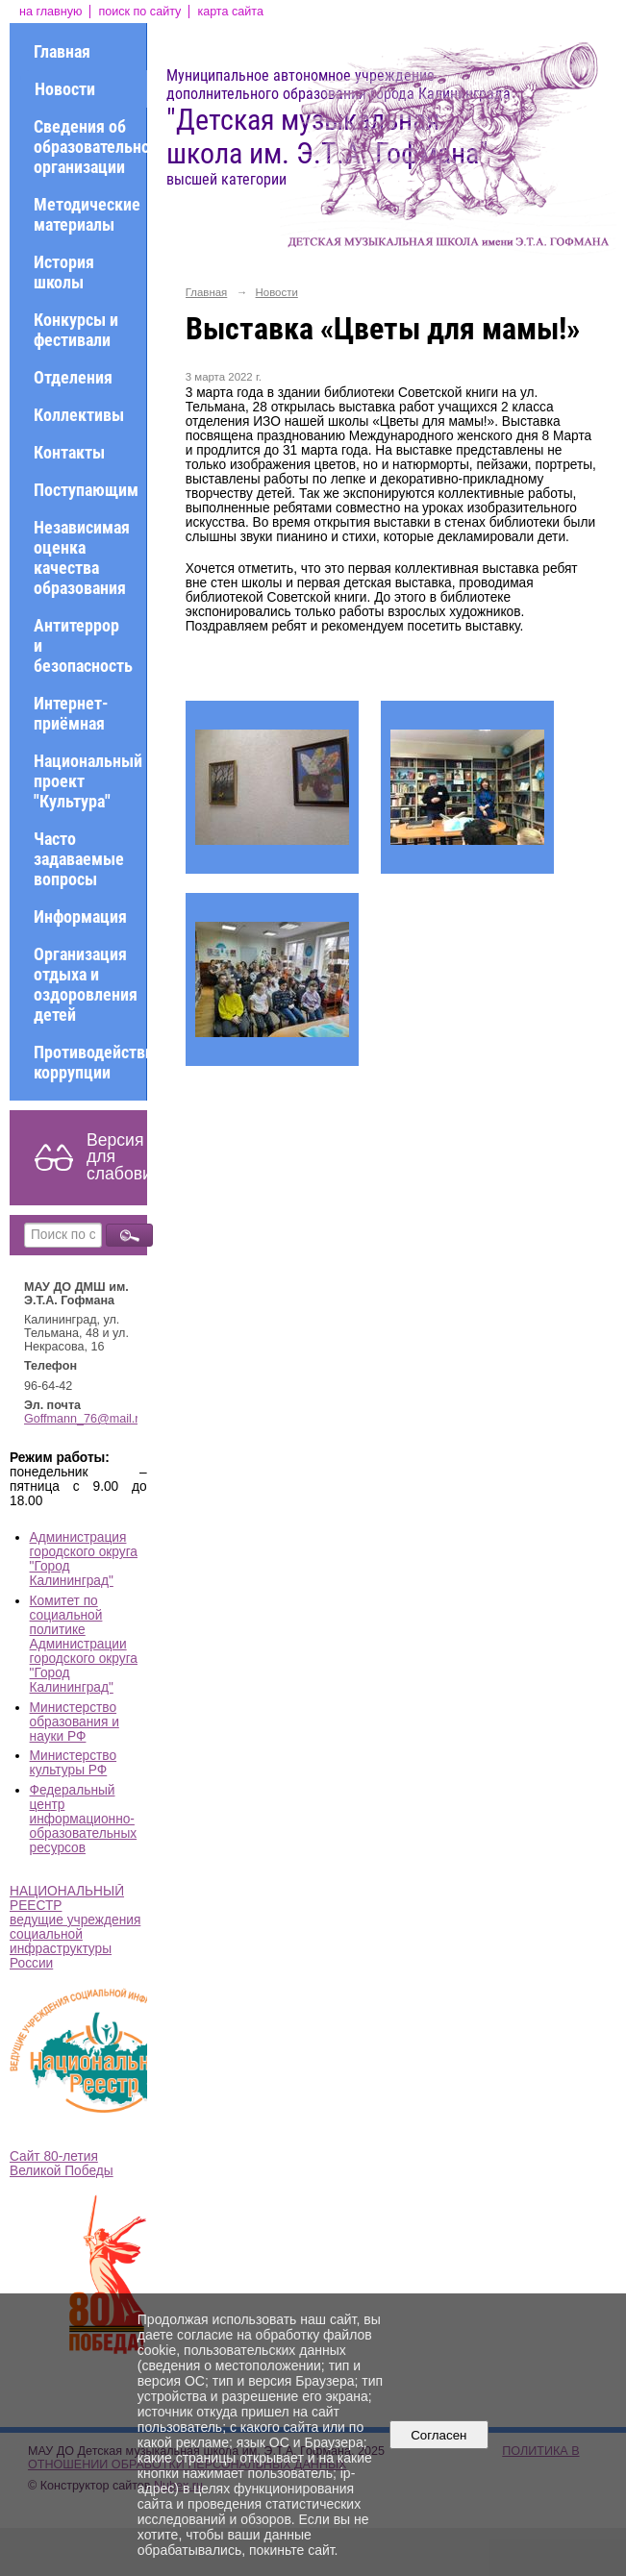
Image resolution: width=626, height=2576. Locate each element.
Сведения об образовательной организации (90, 146)
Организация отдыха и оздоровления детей (86, 984)
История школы (64, 272)
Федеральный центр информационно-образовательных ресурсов (84, 1819)
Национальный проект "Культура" (88, 781)
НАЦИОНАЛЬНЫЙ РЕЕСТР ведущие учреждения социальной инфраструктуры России (75, 1927)
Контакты (69, 452)
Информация (80, 916)
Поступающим (86, 490)
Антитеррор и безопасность (83, 645)
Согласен (439, 2435)
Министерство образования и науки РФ (74, 1722)
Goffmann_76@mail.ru (85, 1418)
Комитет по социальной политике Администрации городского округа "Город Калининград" (84, 1644)
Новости (65, 89)
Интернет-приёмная (71, 713)
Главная (62, 51)
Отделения (73, 377)
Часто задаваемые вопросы (79, 859)
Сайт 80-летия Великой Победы (61, 2163)
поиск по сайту (139, 11)
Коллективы (79, 415)
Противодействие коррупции (90, 1062)
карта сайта (230, 11)
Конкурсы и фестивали (76, 330)
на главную (50, 11)
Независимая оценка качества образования (82, 557)
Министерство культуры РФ (73, 1762)
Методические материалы (87, 214)
